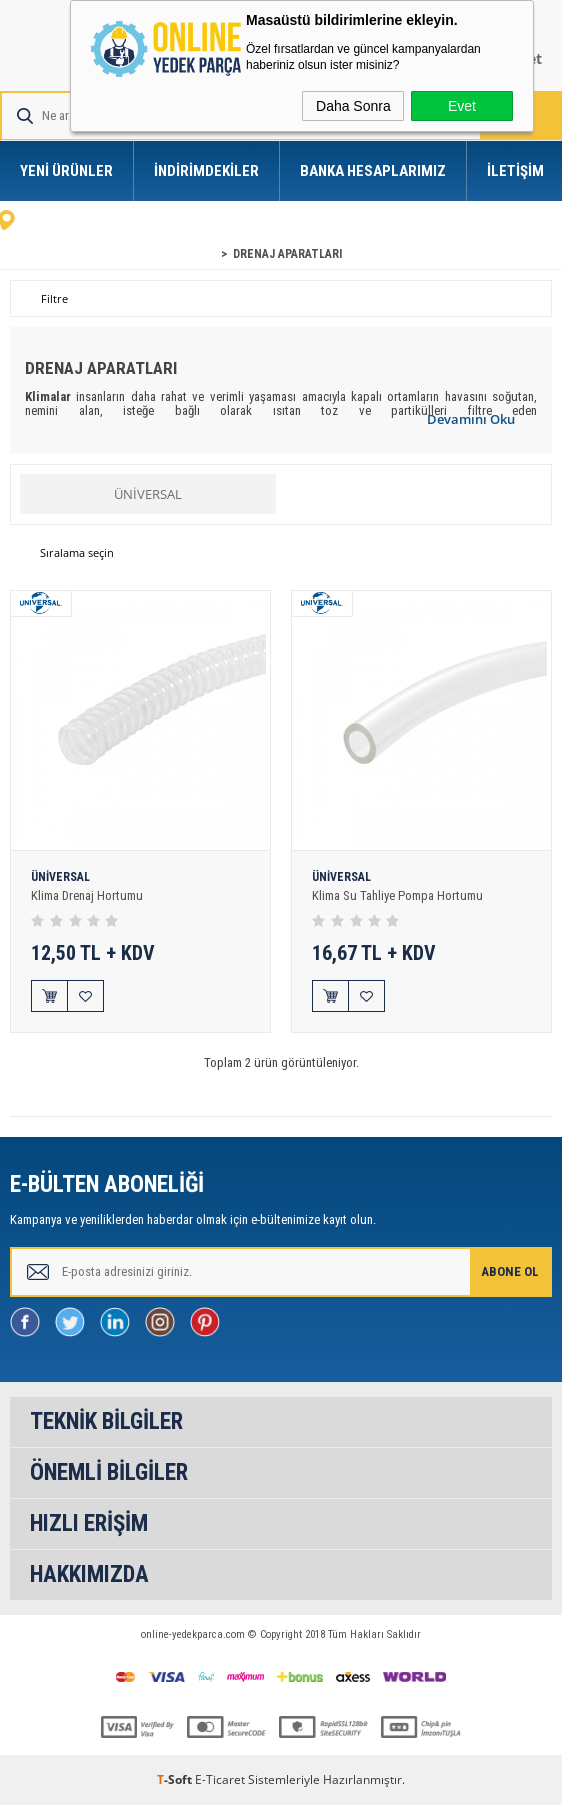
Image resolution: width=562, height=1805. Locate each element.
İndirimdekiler (206, 171)
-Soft (176, 1779)
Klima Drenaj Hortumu (87, 895)
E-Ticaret (220, 1779)
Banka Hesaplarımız (373, 171)
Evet (462, 106)
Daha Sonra (353, 106)
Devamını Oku (471, 419)
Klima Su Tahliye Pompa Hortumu (397, 895)
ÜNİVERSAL (148, 494)
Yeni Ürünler (66, 171)
